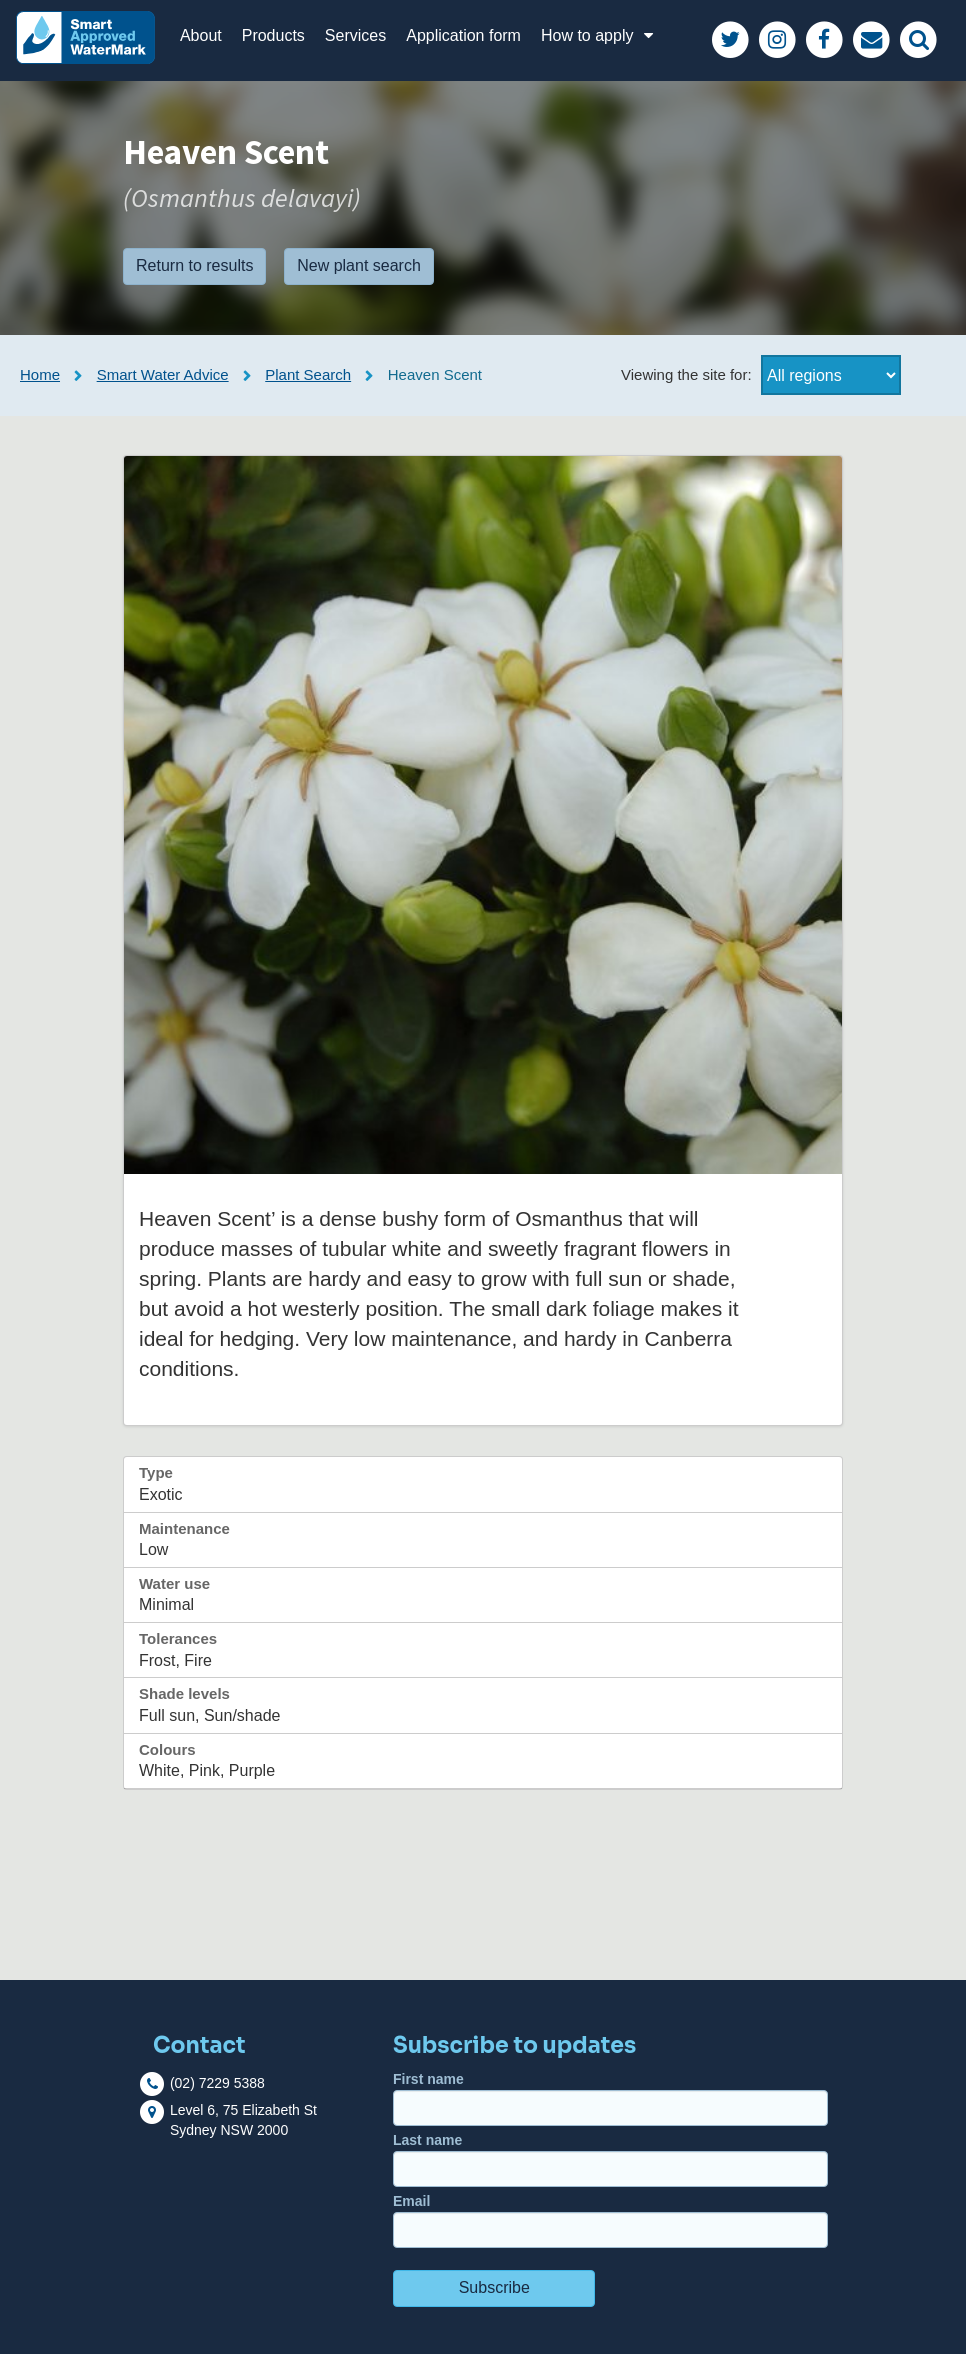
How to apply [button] (600, 35)
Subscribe (494, 2287)
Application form (463, 35)
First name (610, 2098)
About (201, 35)
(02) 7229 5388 (217, 2083)
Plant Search (308, 374)
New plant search (359, 265)
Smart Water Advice (163, 374)
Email (610, 2220)
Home (40, 374)
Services (355, 35)
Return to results (194, 265)
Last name (610, 2159)
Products (273, 35)
